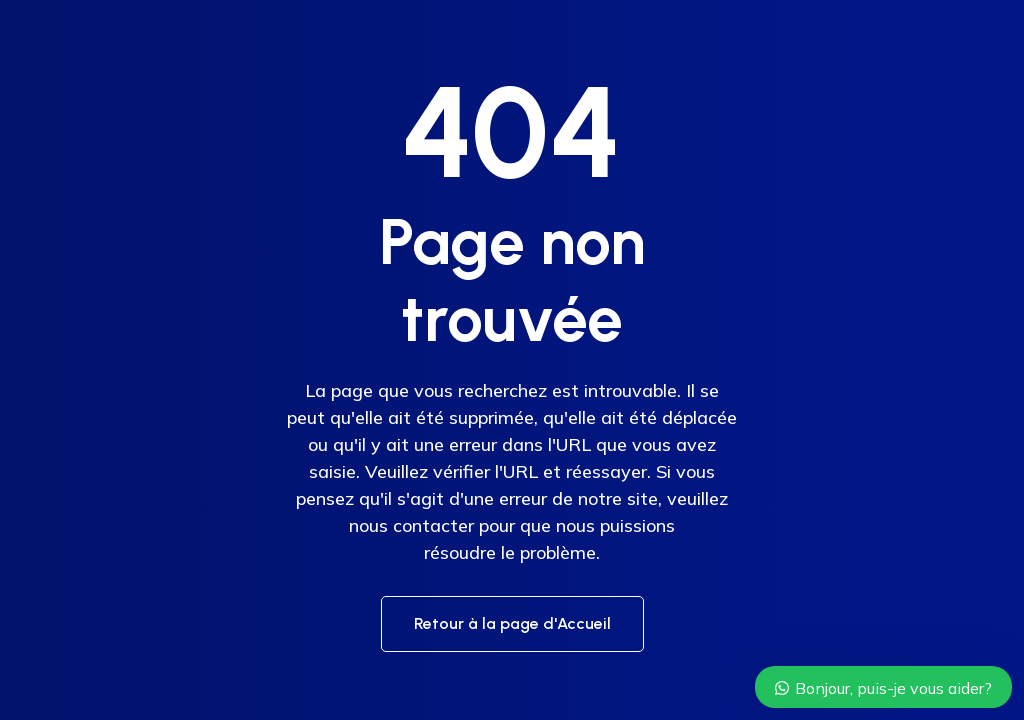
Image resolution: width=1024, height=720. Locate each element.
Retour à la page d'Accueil (512, 623)
